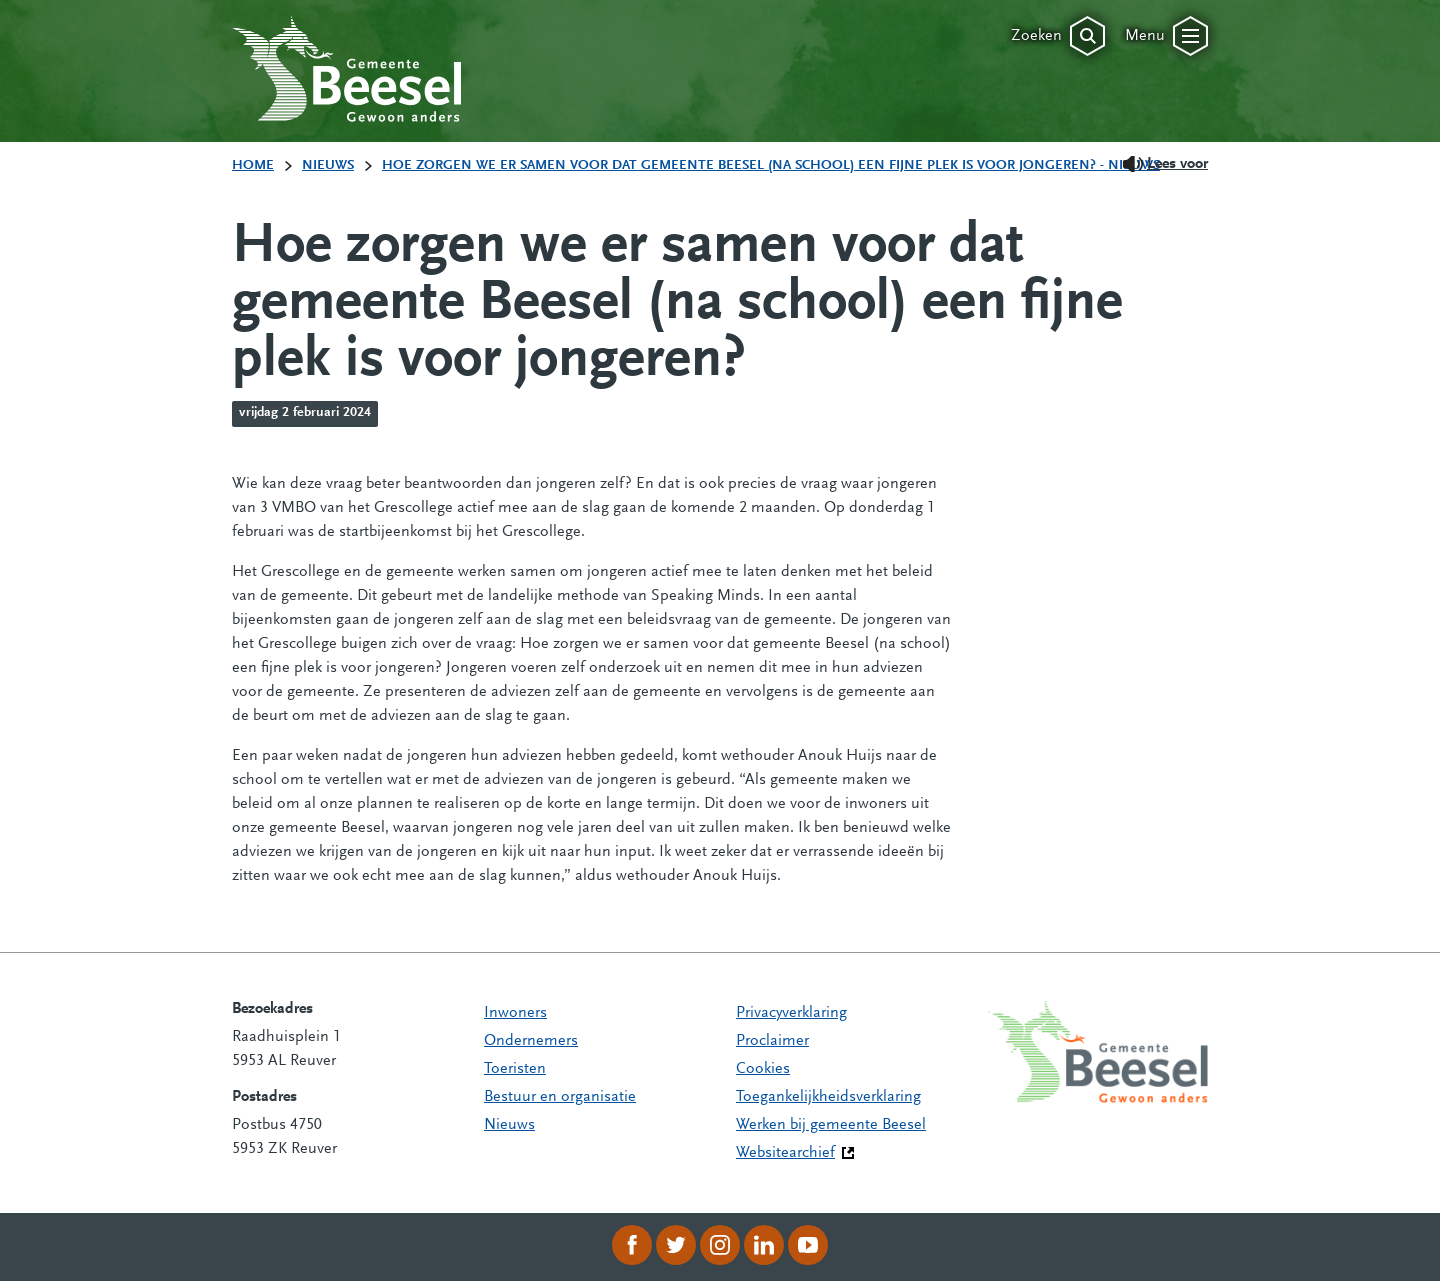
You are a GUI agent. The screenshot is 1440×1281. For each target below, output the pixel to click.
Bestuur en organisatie (560, 1097)
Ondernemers (531, 1041)
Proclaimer (772, 1041)
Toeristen (515, 1069)
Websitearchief (785, 1153)
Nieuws (509, 1125)
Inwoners (515, 1013)
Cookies (763, 1069)
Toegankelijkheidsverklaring (828, 1097)
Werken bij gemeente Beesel (831, 1125)
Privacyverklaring (791, 1013)
